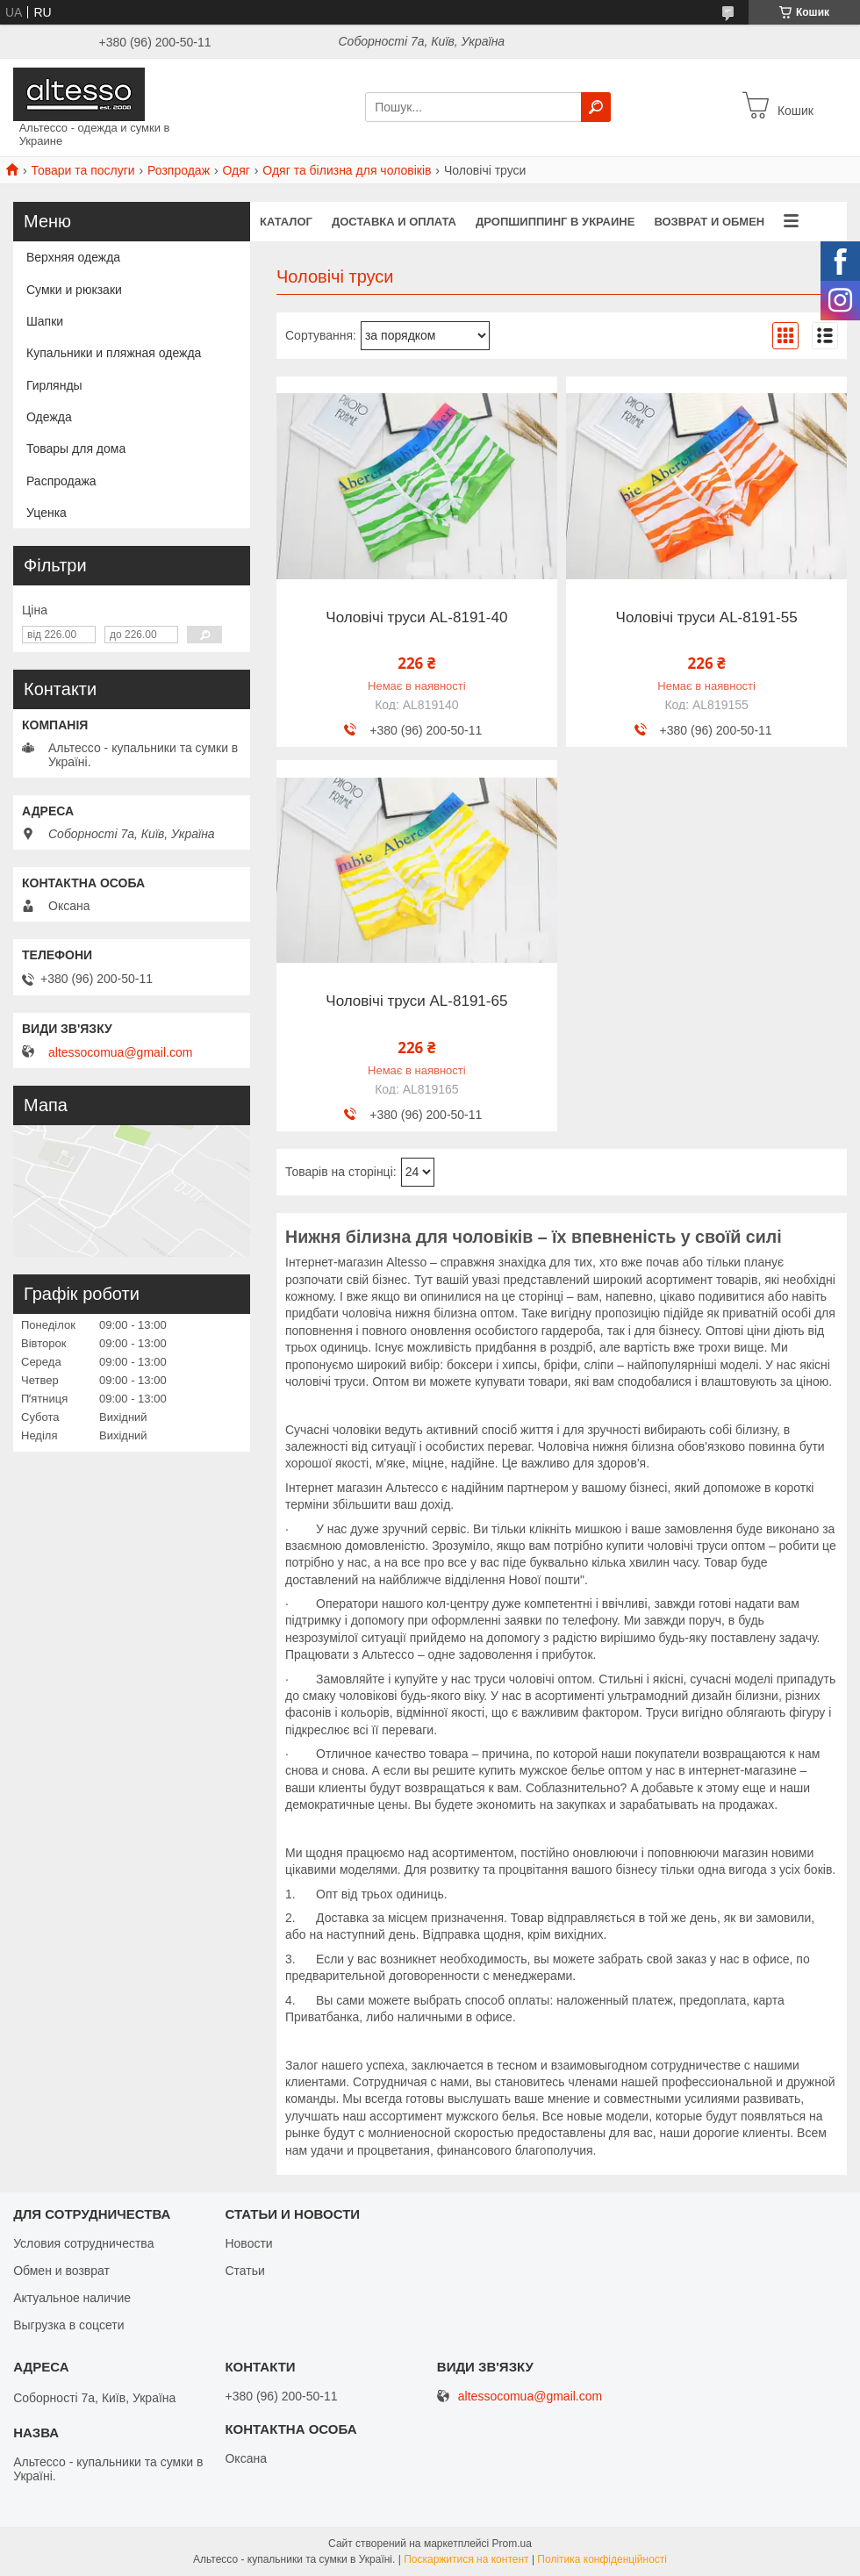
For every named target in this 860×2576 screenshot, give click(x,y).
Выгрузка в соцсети (68, 2325)
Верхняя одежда (73, 257)
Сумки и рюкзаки (74, 290)
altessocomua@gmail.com (120, 1052)
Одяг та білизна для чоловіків (346, 170)
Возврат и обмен (709, 221)
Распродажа (61, 481)
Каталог (286, 221)
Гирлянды (54, 385)
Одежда (49, 417)
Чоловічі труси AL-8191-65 (416, 1001)
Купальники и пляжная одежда (113, 353)
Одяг (235, 170)
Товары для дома (75, 448)
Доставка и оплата (394, 221)
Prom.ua (512, 2543)
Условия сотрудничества (83, 2243)
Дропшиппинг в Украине (555, 221)
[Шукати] (596, 107)
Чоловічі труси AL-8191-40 (416, 618)
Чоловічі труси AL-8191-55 (707, 618)
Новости (248, 2243)
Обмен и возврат (61, 2271)
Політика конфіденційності (602, 2559)
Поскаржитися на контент (466, 2559)
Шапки (44, 321)
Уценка (46, 513)
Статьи (244, 2271)
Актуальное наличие (72, 2298)
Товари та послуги (82, 170)
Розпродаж (178, 170)
